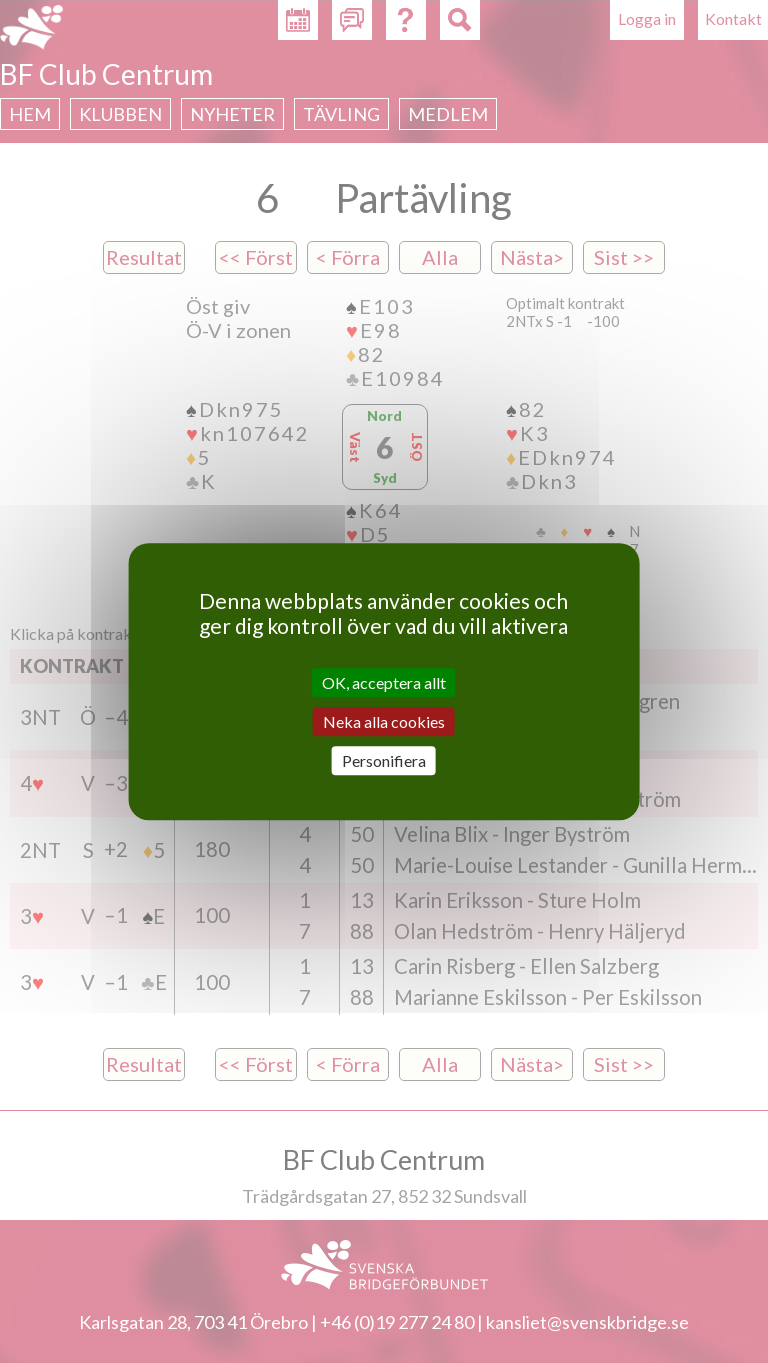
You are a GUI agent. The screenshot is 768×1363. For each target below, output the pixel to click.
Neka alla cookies (384, 721)
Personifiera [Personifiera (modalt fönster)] (384, 760)
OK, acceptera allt (384, 682)
